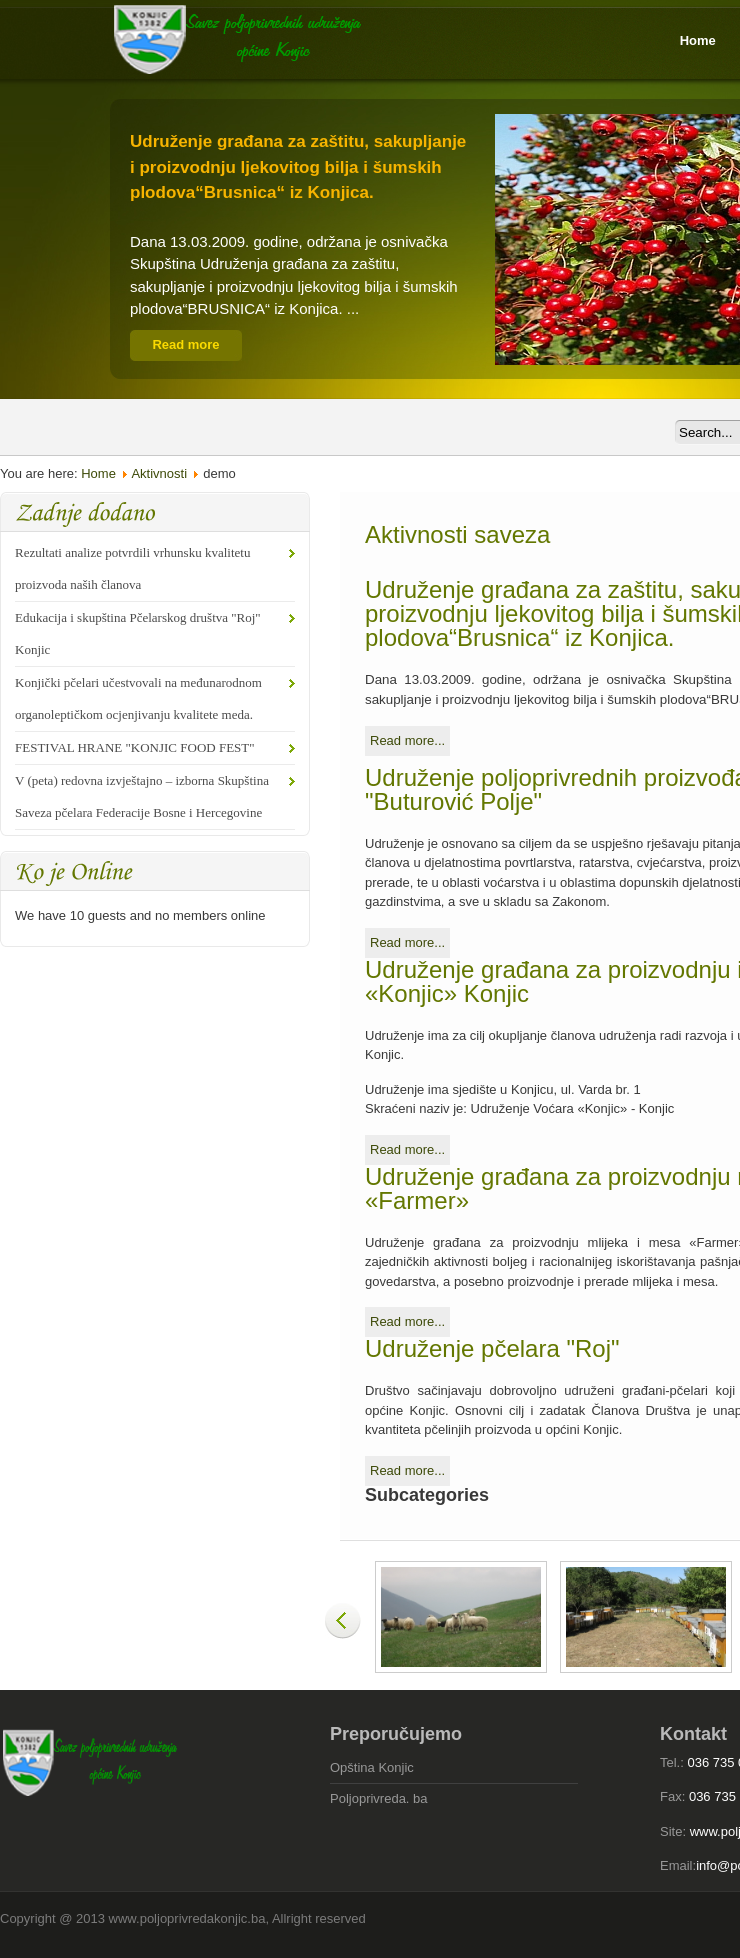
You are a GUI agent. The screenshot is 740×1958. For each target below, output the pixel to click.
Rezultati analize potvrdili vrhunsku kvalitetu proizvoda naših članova (132, 568)
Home (98, 473)
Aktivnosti (159, 473)
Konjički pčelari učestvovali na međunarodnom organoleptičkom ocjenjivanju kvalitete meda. (138, 698)
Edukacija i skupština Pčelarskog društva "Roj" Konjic (138, 633)
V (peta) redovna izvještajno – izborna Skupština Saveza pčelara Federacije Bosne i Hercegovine (142, 796)
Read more (185, 344)
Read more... (407, 740)
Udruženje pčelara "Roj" (492, 1348)
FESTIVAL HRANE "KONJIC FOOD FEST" (135, 747)
